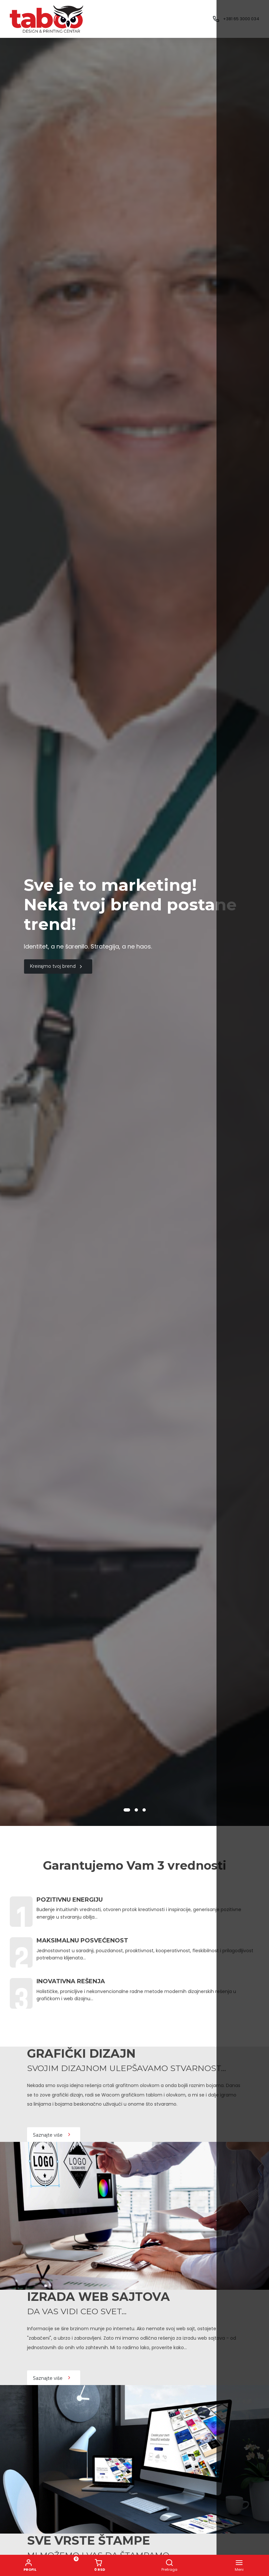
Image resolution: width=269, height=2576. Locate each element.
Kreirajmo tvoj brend (56, 966)
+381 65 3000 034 (241, 19)
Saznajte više (52, 2135)
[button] (126, 1810)
